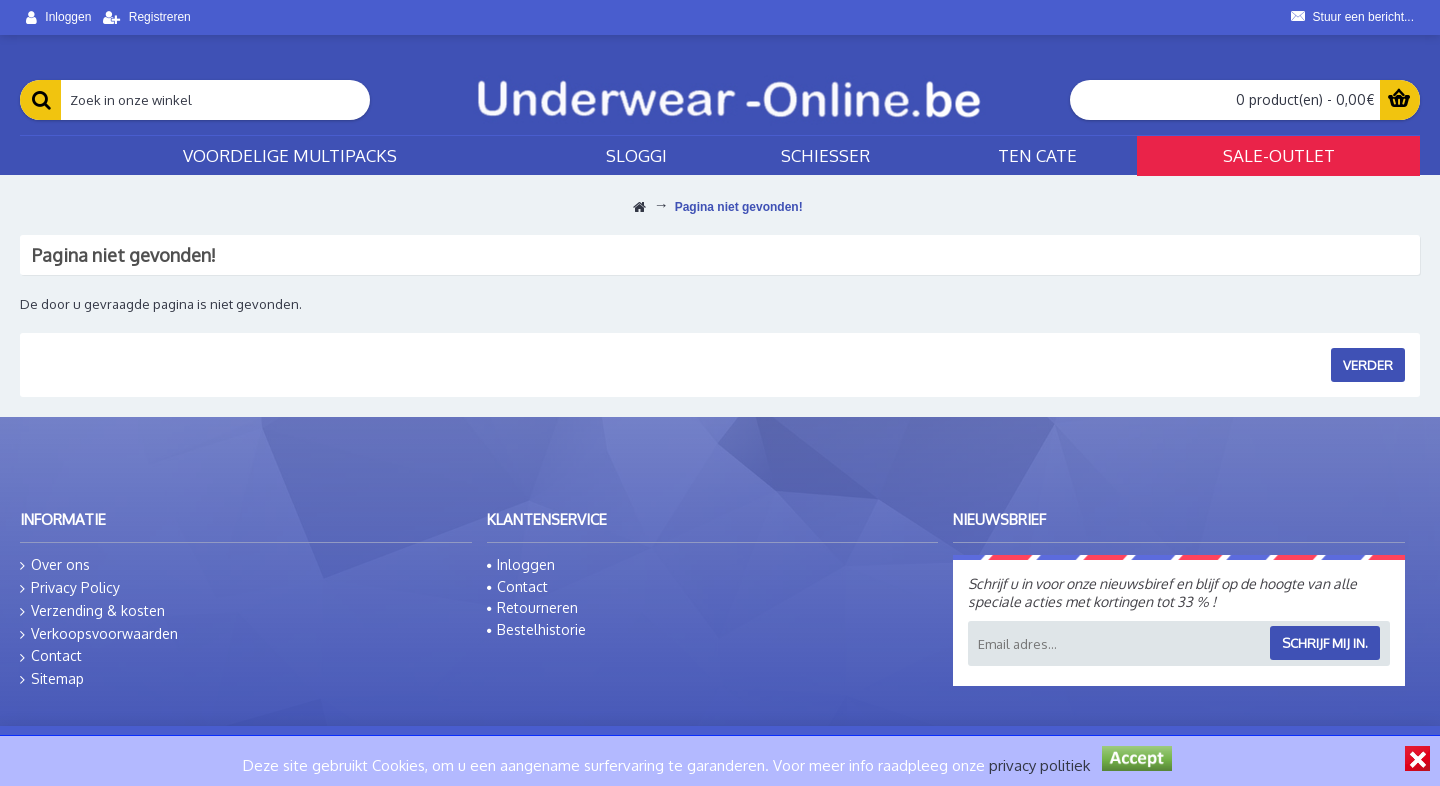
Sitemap (52, 679)
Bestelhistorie (536, 629)
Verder (1368, 365)
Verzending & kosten (92, 611)
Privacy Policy (70, 588)
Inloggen (521, 564)
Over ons (55, 565)
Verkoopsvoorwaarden (99, 634)
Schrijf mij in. (1325, 643)
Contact (51, 656)
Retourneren (532, 607)
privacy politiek (1039, 765)
